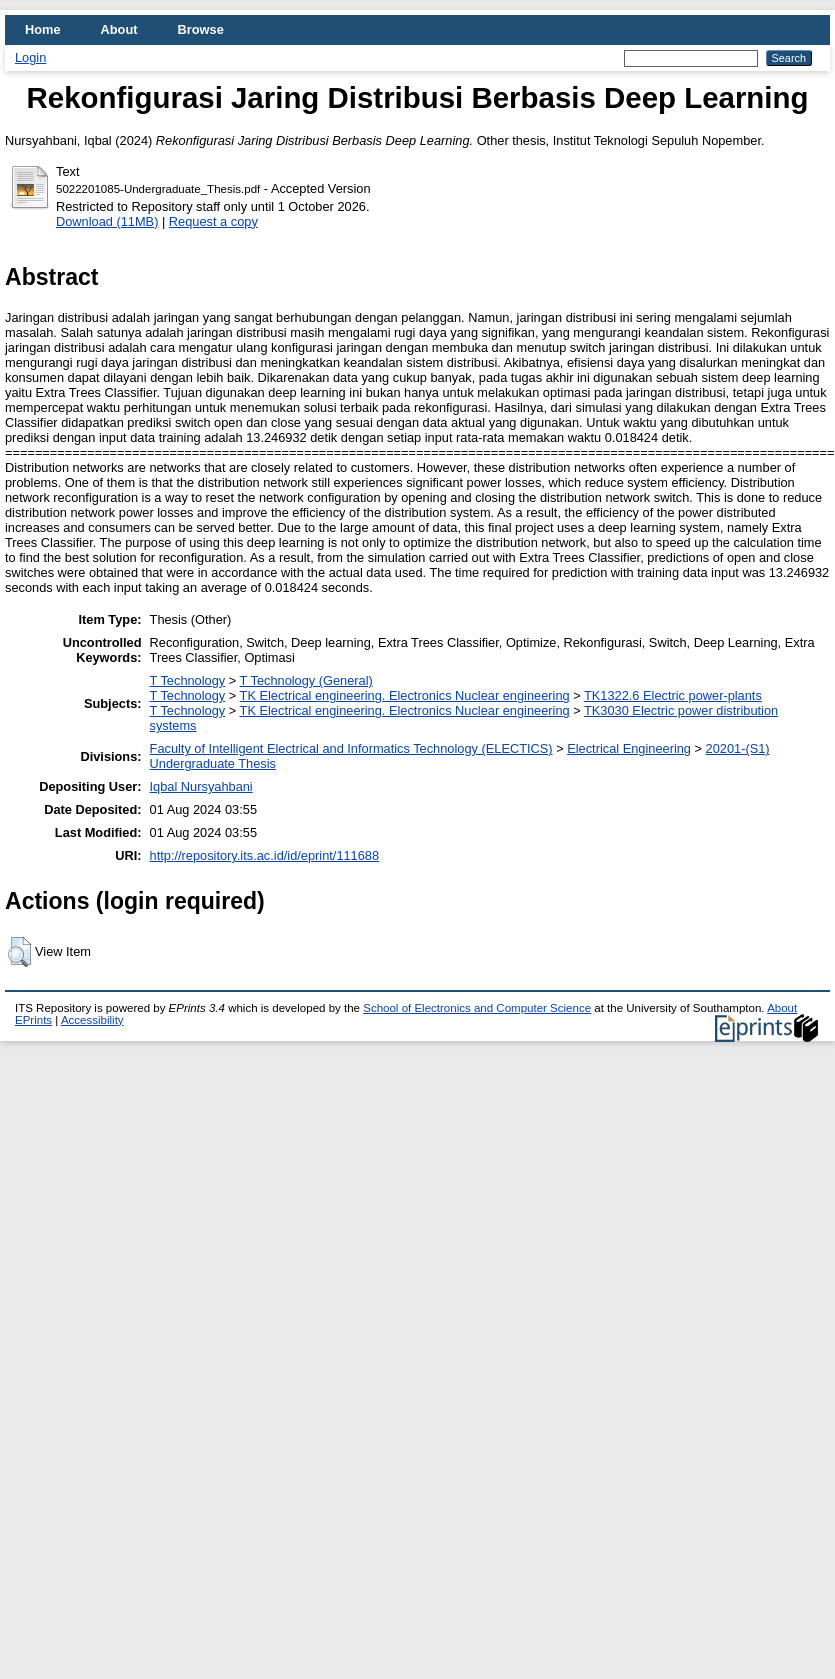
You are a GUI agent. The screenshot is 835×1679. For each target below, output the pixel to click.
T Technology (188, 680)
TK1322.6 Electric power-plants (673, 695)
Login (30, 57)
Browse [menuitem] (201, 29)
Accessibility (92, 1020)
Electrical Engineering (629, 748)
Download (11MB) (107, 221)
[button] (19, 952)
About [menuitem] (119, 29)
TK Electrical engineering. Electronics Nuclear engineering (405, 695)
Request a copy (213, 221)
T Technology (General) (306, 680)
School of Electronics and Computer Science (477, 1008)
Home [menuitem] (43, 29)
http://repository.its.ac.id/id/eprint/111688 (265, 855)
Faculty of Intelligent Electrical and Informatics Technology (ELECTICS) (351, 748)
